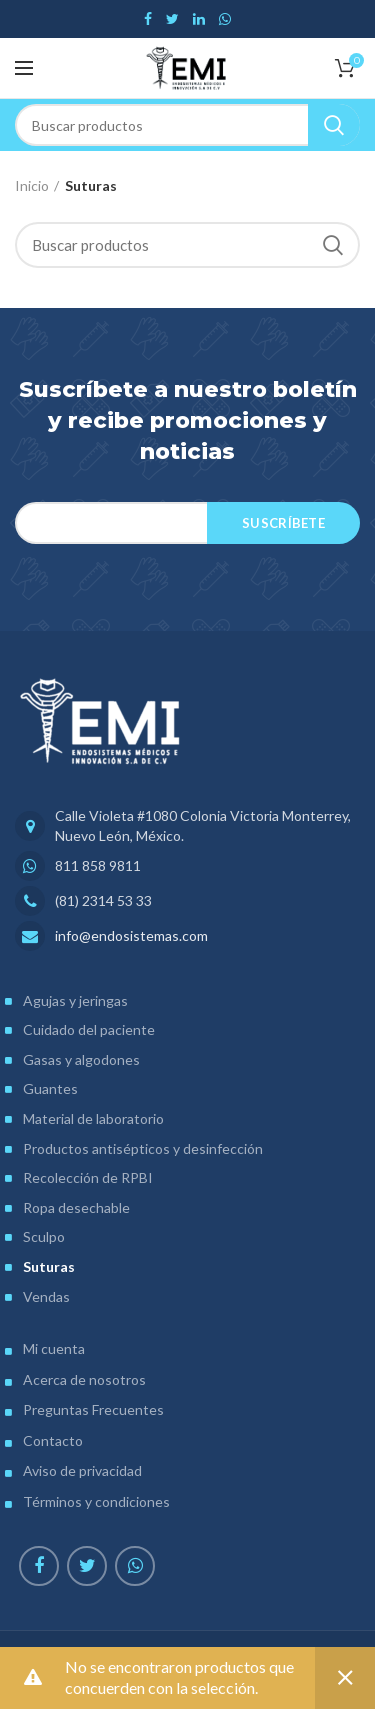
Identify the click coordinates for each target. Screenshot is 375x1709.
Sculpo (44, 1236)
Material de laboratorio (93, 1118)
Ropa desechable (76, 1207)
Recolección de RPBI (88, 1177)
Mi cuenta (54, 1348)
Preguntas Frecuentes (93, 1409)
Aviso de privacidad (82, 1470)
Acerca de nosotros (84, 1379)
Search (334, 125)
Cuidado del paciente (89, 1029)
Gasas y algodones (81, 1059)
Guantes (50, 1088)
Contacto (53, 1440)
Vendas (46, 1296)
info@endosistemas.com (131, 935)
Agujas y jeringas (75, 1000)
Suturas (49, 1266)
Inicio (32, 185)
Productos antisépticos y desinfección (143, 1148)
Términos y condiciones (96, 1501)
